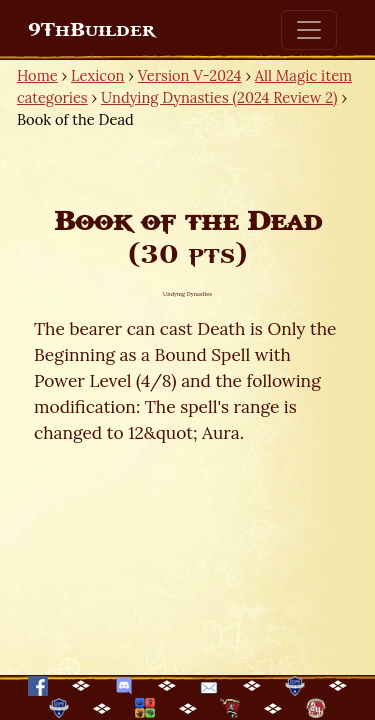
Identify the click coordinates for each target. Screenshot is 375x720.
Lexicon (97, 75)
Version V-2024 (190, 75)
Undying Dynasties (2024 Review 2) (219, 97)
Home (37, 75)
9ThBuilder (91, 30)
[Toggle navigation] (309, 30)
